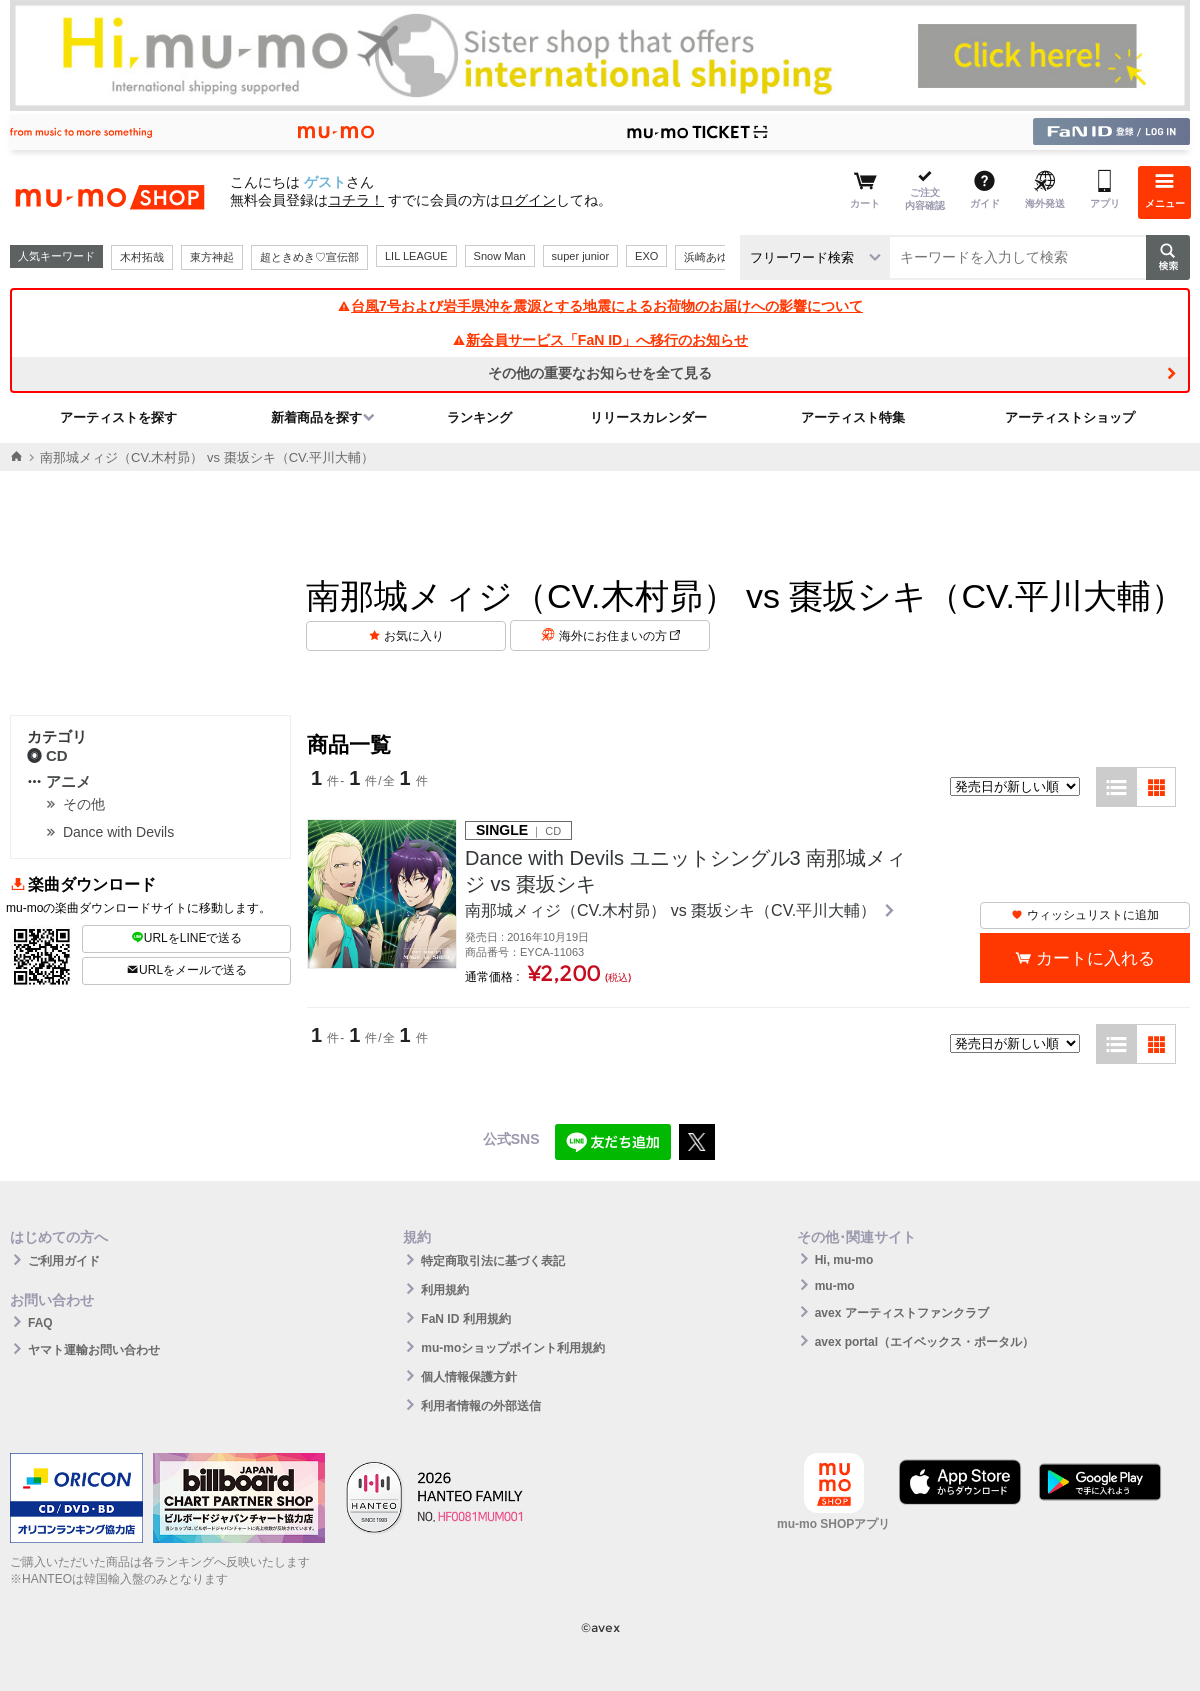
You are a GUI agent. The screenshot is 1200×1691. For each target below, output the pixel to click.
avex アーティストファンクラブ (902, 1313)
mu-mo (835, 1286)
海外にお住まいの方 (619, 636)
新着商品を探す (316, 417)
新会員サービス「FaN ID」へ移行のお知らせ (600, 340)
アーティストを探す (118, 417)
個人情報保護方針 (469, 1377)
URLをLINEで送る (187, 938)
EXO (646, 256)
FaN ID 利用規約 (465, 1319)
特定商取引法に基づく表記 (493, 1261)
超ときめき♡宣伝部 (309, 257)
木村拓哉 (142, 257)
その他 (84, 804)
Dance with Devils (118, 832)
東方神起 (212, 257)
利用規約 (445, 1290)
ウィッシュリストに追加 (1085, 915)
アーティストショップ (1070, 417)
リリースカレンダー (648, 417)
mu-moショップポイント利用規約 (513, 1348)
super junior (580, 256)
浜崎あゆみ (711, 257)
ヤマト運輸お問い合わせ (94, 1350)
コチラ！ (356, 200)
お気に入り (414, 636)
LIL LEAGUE (416, 256)
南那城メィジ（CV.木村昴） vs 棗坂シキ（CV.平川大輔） (673, 910)
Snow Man (500, 256)
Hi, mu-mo (844, 1260)
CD (47, 755)
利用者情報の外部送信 (481, 1406)
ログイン (528, 200)
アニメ (59, 781)
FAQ (40, 1323)
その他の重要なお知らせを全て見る (600, 373)
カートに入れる (1095, 958)
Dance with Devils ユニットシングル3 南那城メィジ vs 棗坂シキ (685, 871)
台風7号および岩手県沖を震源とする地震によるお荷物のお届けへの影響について (600, 306)
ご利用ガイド (64, 1261)
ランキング (479, 417)
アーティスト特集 (853, 417)
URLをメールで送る (186, 970)
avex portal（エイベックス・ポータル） (924, 1342)
